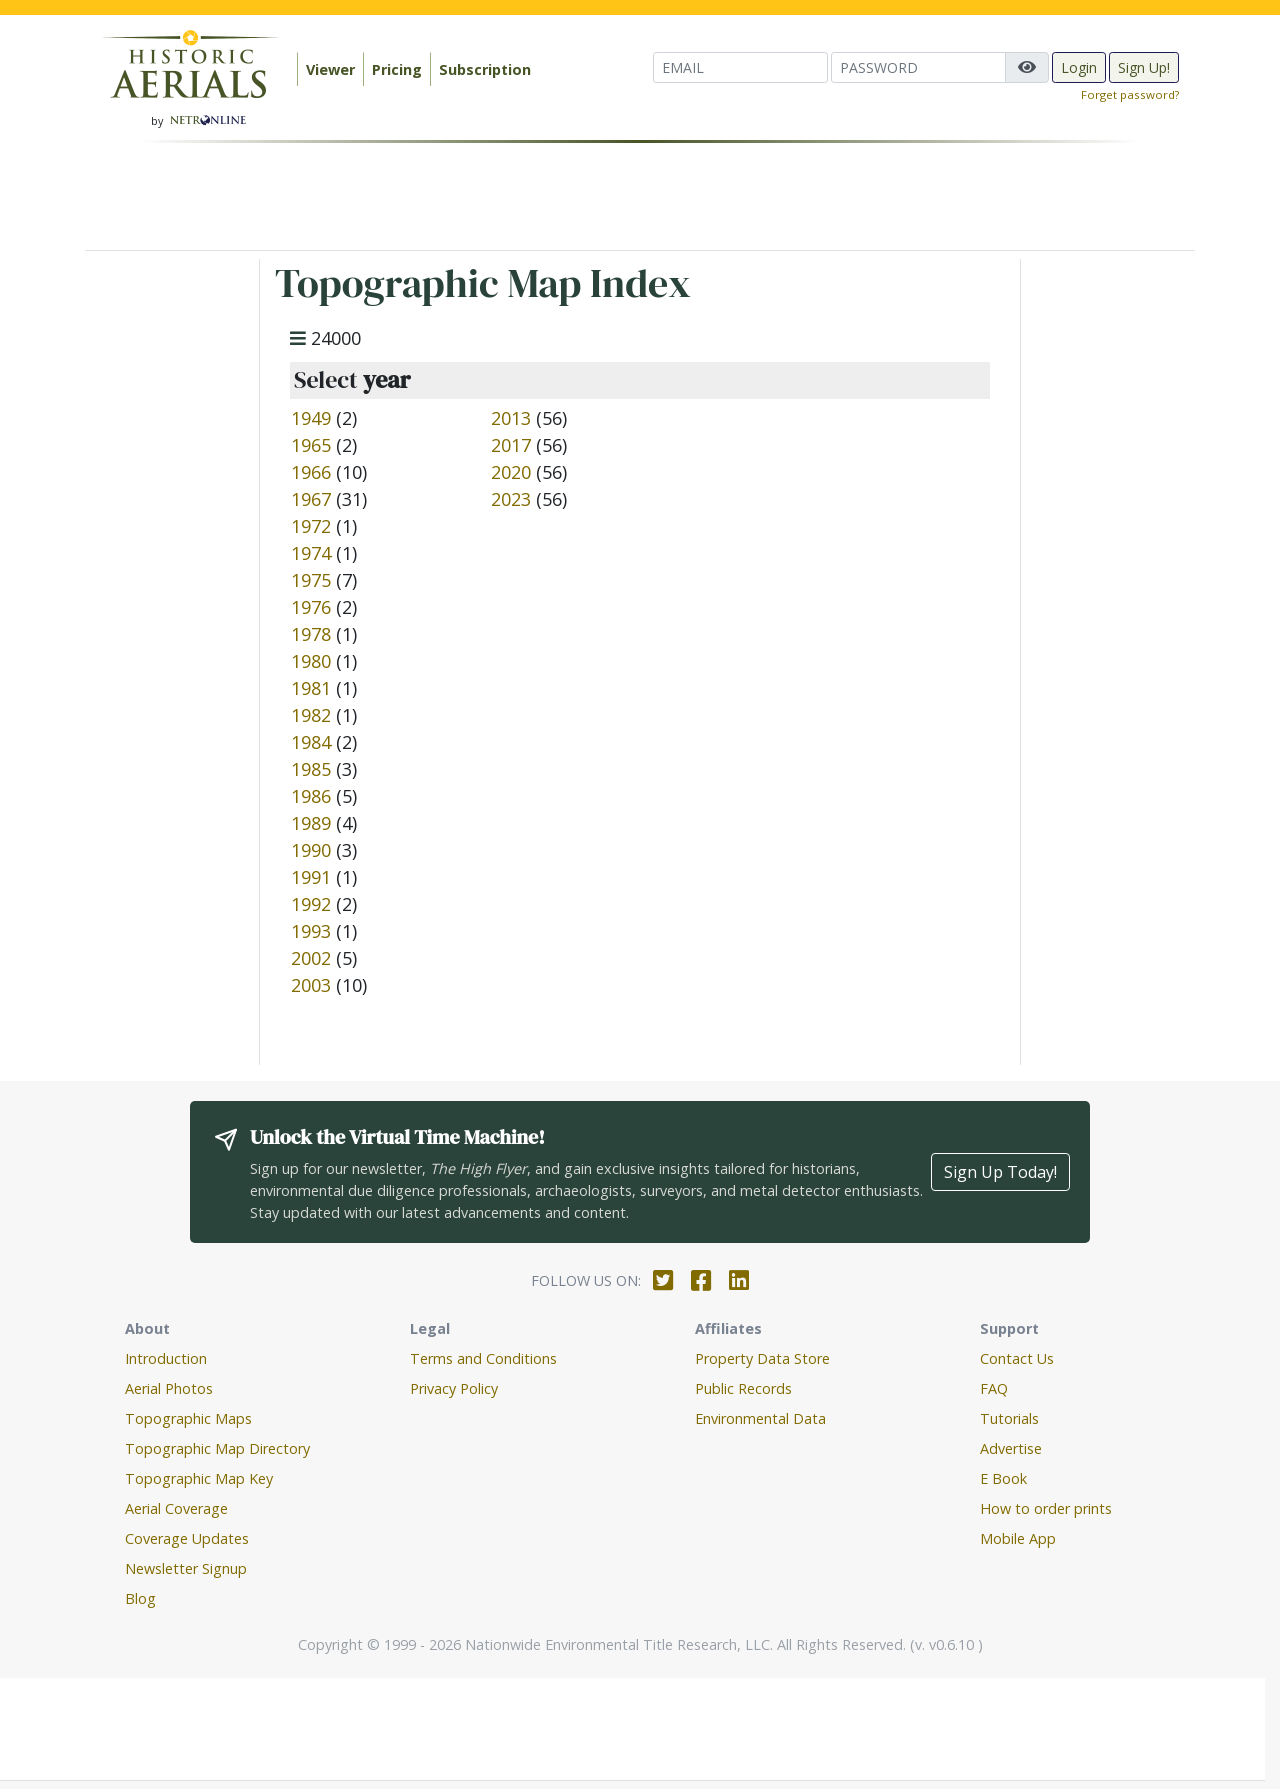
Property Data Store (762, 1358)
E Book (1003, 1478)
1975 (311, 580)
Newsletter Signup (186, 1568)
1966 (311, 472)
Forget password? (1130, 94)
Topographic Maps (188, 1418)
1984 (311, 742)
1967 (311, 499)
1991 (311, 877)
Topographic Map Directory (217, 1448)
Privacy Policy (454, 1388)
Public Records (743, 1388)
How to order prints (1046, 1508)
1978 (311, 634)
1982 (311, 715)
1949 (311, 418)
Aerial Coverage (176, 1508)
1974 (311, 553)
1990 (311, 850)
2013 (511, 418)
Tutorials (1009, 1418)
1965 (311, 445)
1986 (311, 796)
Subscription (485, 69)
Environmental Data (760, 1418)
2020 (511, 472)
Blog (140, 1598)
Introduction (166, 1358)
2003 (311, 985)
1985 (311, 769)
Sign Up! (1144, 67)
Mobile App (1018, 1538)
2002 (311, 958)
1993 (311, 931)
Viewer (330, 69)
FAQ (994, 1388)
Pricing (397, 69)
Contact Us (1017, 1358)
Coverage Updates (187, 1538)
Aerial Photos (169, 1388)
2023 (511, 499)
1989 (311, 823)
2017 (511, 445)
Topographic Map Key (199, 1478)
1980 (311, 661)
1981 (311, 688)
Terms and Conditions (483, 1358)
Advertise (1011, 1448)
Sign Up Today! (1000, 1172)
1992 (311, 904)
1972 (311, 526)
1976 (311, 607)
